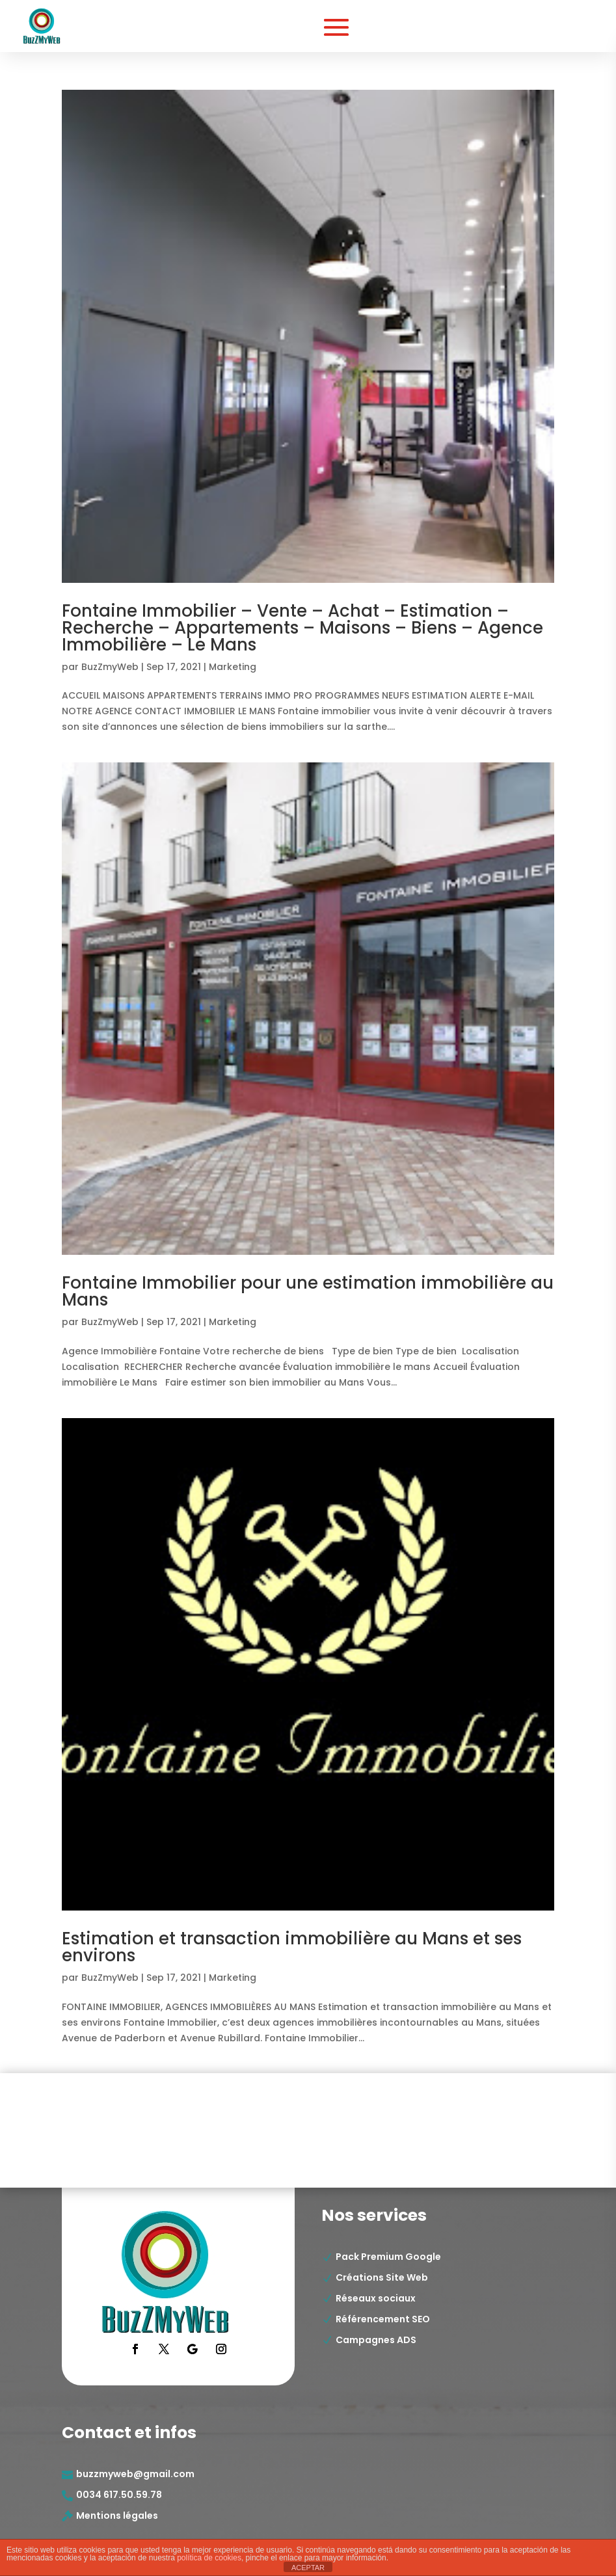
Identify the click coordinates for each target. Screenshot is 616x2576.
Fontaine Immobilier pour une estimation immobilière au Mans (308, 1291)
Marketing (232, 666)
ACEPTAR (308, 2567)
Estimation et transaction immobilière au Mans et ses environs (292, 1947)
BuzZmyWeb (110, 666)
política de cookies (209, 2557)
